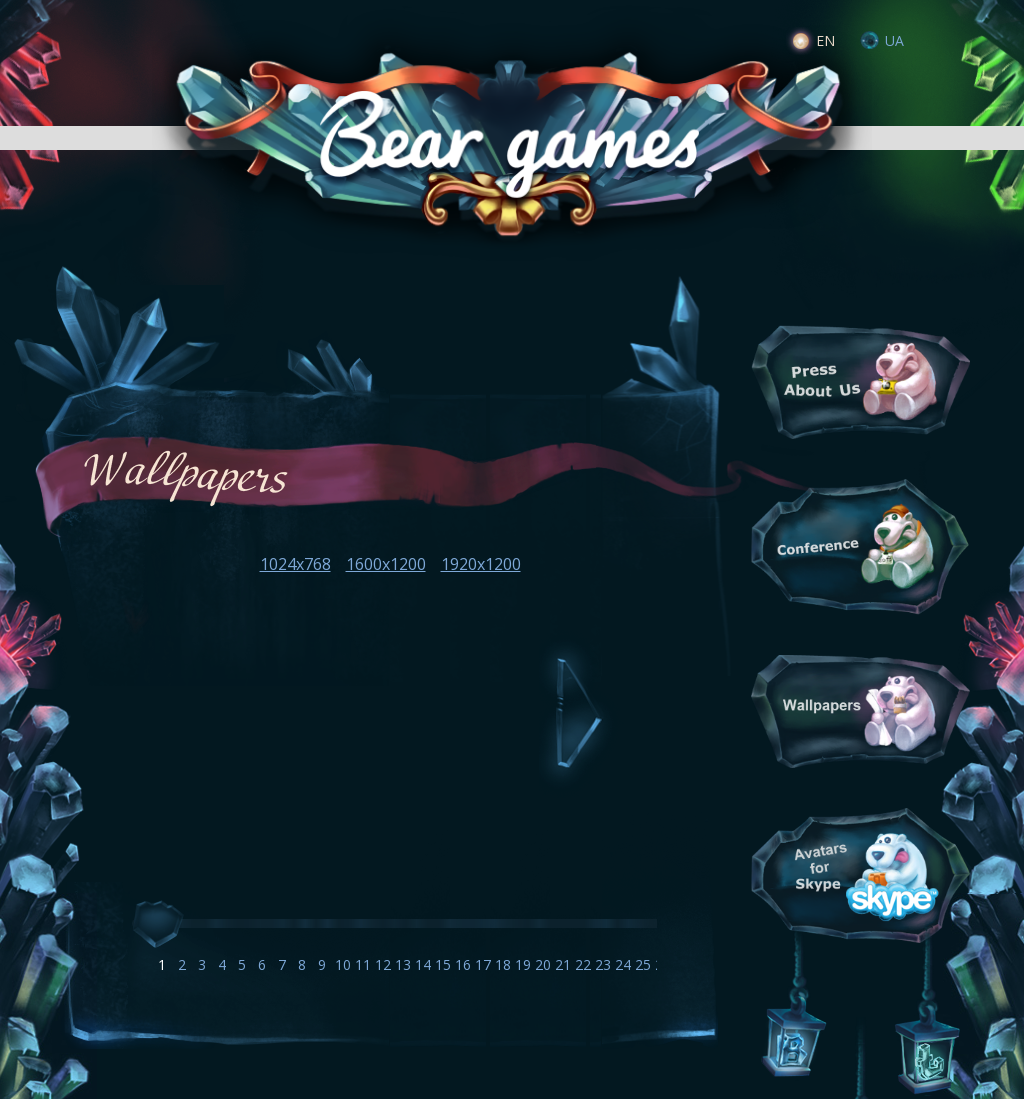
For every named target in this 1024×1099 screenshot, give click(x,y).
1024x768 (295, 564)
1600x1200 (386, 564)
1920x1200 (481, 564)
